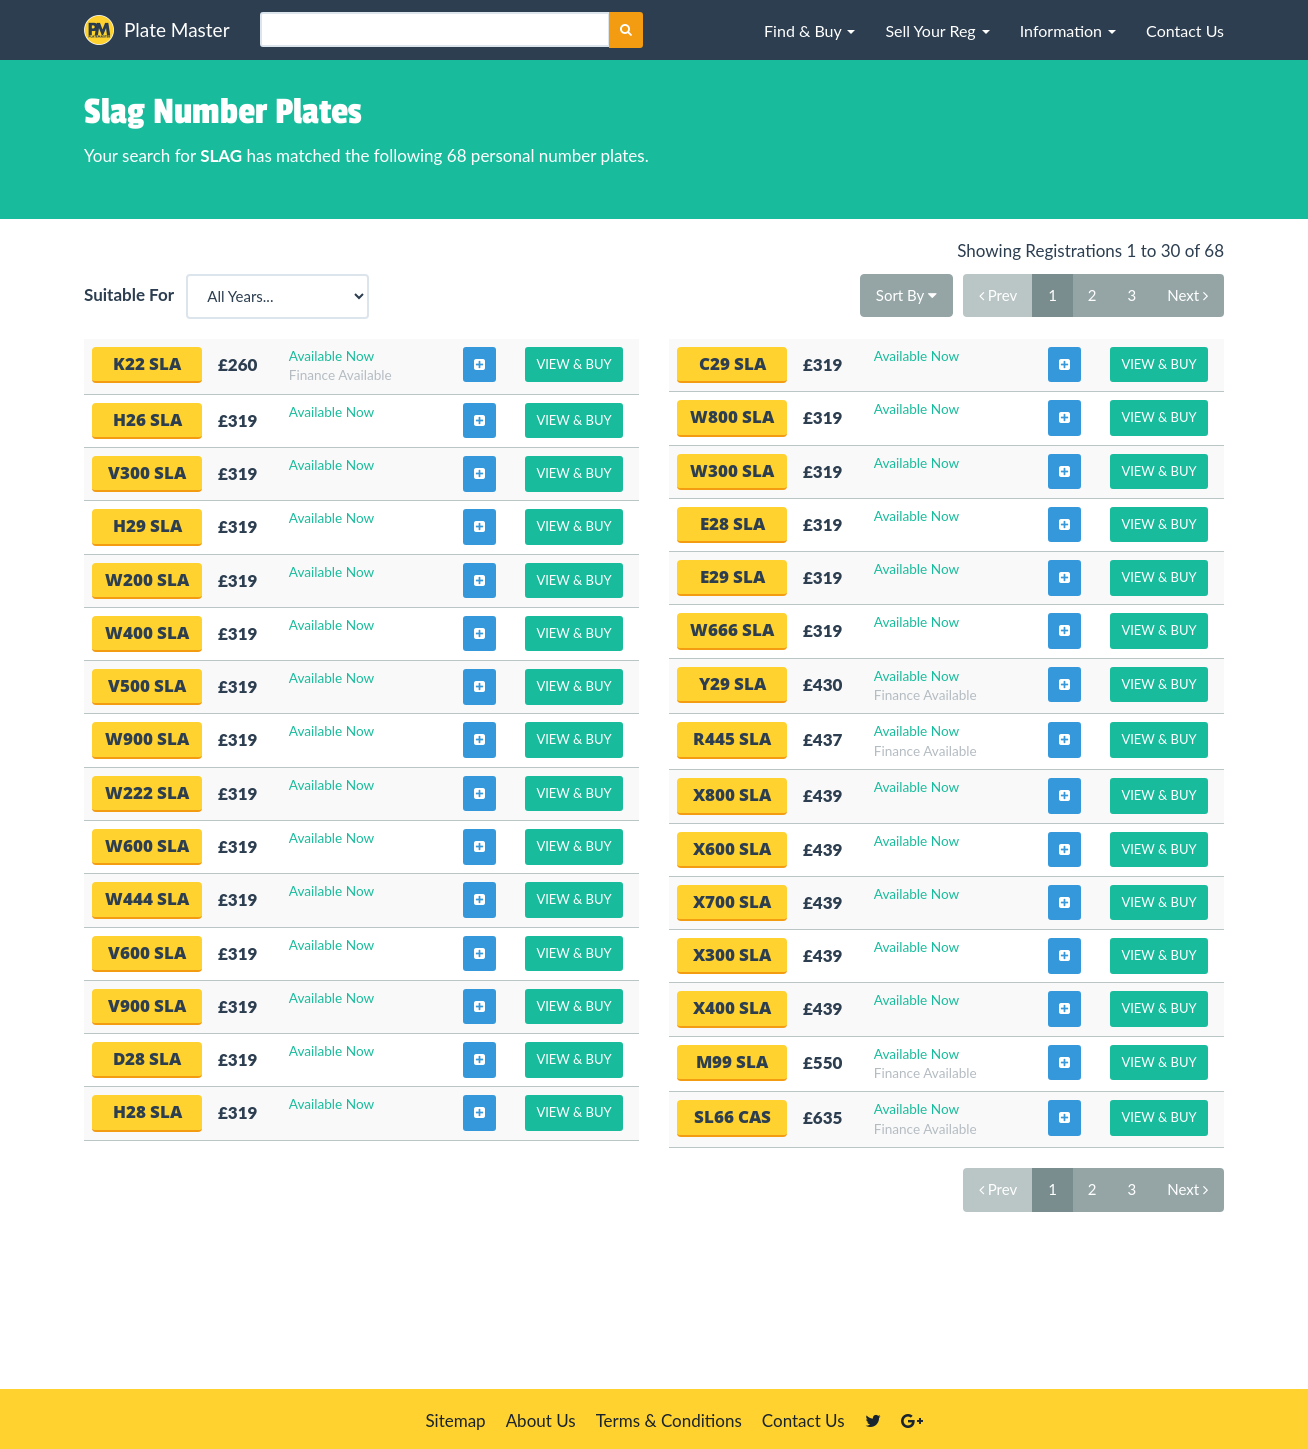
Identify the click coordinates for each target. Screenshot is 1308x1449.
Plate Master (157, 30)
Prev (998, 295)
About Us (541, 1420)
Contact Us (803, 1420)
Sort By (906, 295)
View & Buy (573, 364)
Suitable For (133, 294)
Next (1187, 295)
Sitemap (455, 1420)
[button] (809, 30)
